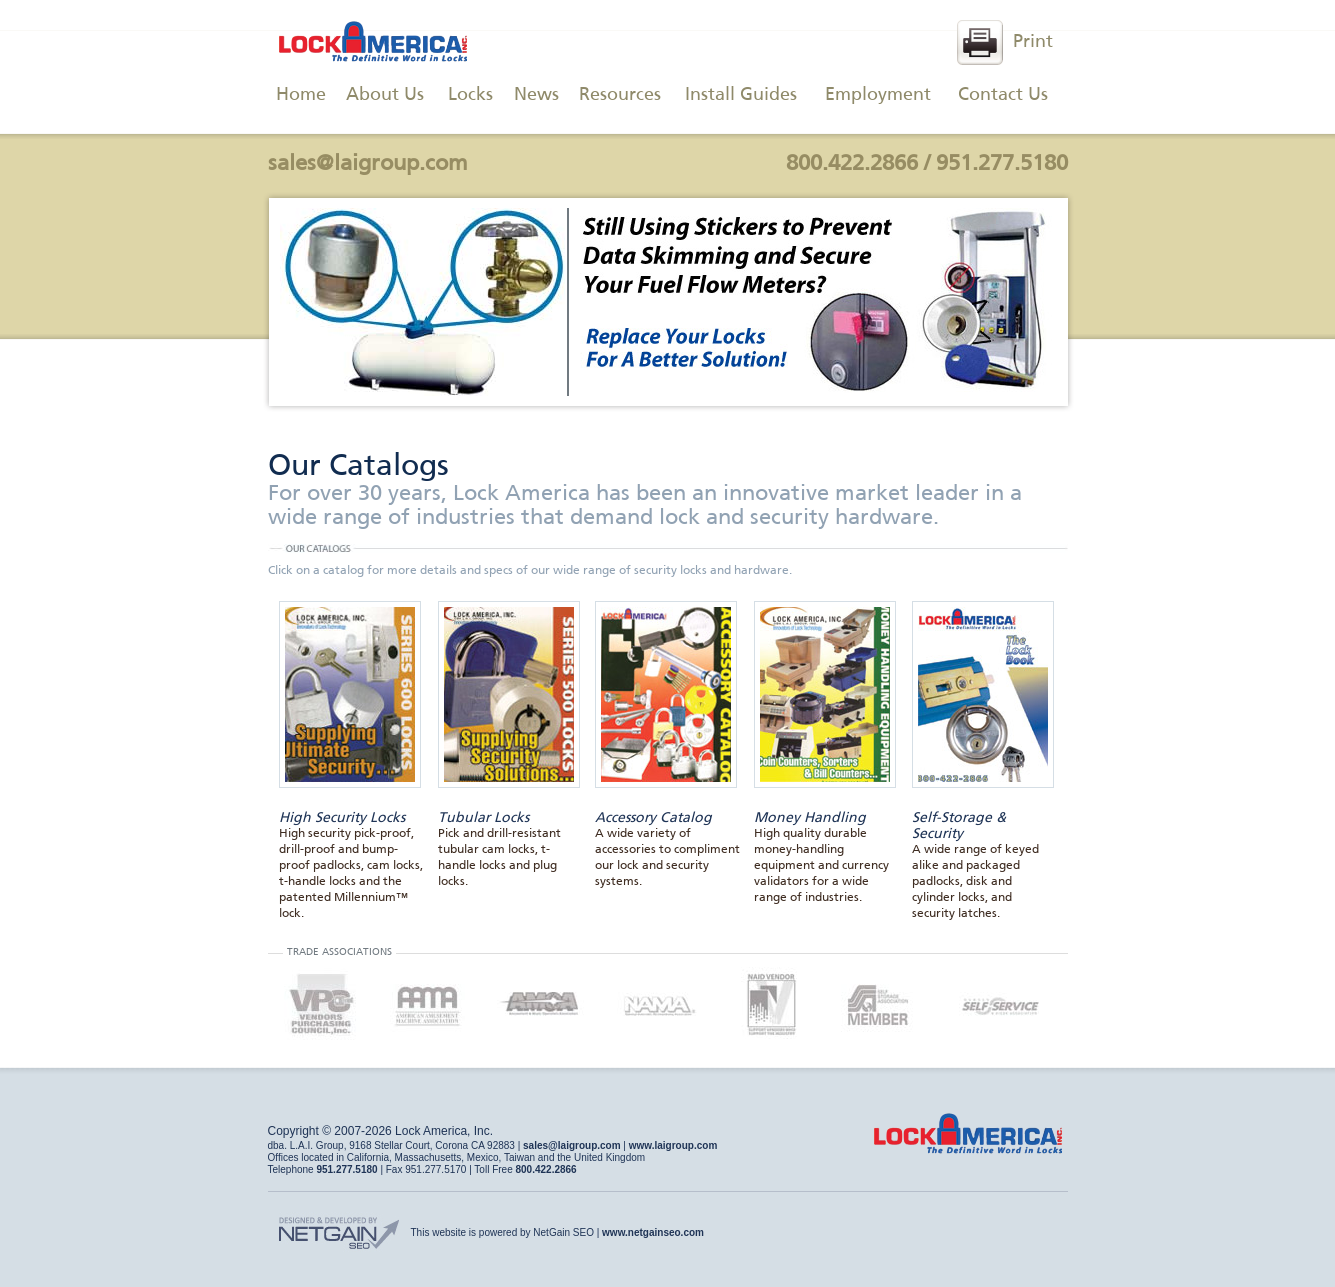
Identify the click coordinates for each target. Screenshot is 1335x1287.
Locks (470, 95)
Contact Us (1003, 95)
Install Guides (741, 95)
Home (301, 95)
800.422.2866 (852, 164)
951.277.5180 (1002, 164)
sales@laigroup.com (368, 164)
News (536, 95)
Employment (878, 95)
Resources (620, 95)
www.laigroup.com (673, 1145)
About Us (385, 95)
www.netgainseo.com (653, 1232)
